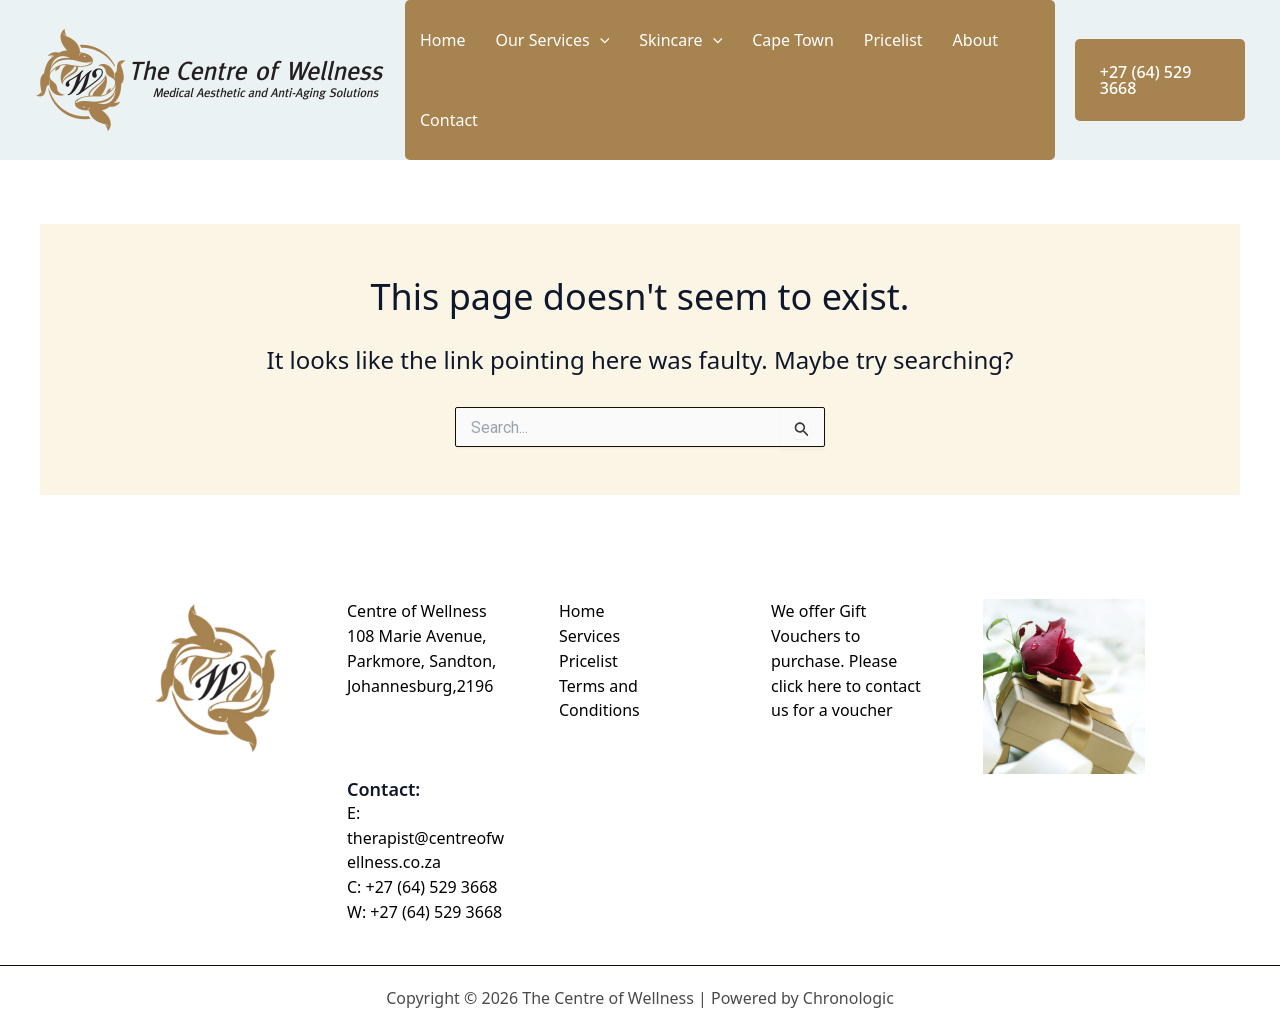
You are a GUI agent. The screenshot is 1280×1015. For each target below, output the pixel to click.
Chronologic (848, 982)
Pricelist (885, 72)
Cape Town (805, 72)
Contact (1009, 72)
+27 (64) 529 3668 (432, 872)
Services (589, 620)
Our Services (604, 72)
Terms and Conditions (599, 682)
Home (515, 72)
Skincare (712, 72)
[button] (651, 72)
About (946, 72)
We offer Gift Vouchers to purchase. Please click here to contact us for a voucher (846, 645)
